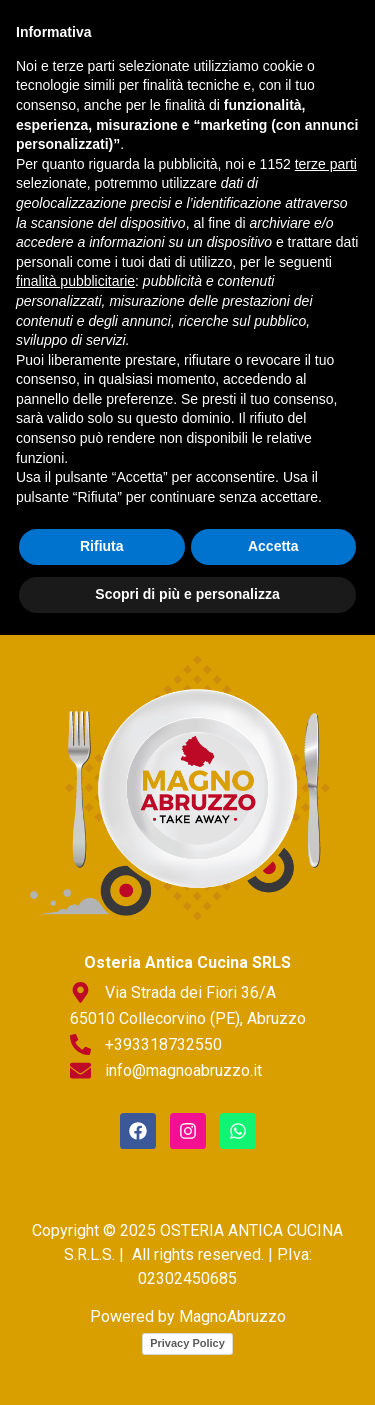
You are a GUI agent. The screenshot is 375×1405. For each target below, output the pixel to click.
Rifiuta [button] (102, 1317)
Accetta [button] (273, 1317)
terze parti (326, 934)
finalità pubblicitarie (75, 1052)
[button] (187, 230)
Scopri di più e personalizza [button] (187, 1364)
